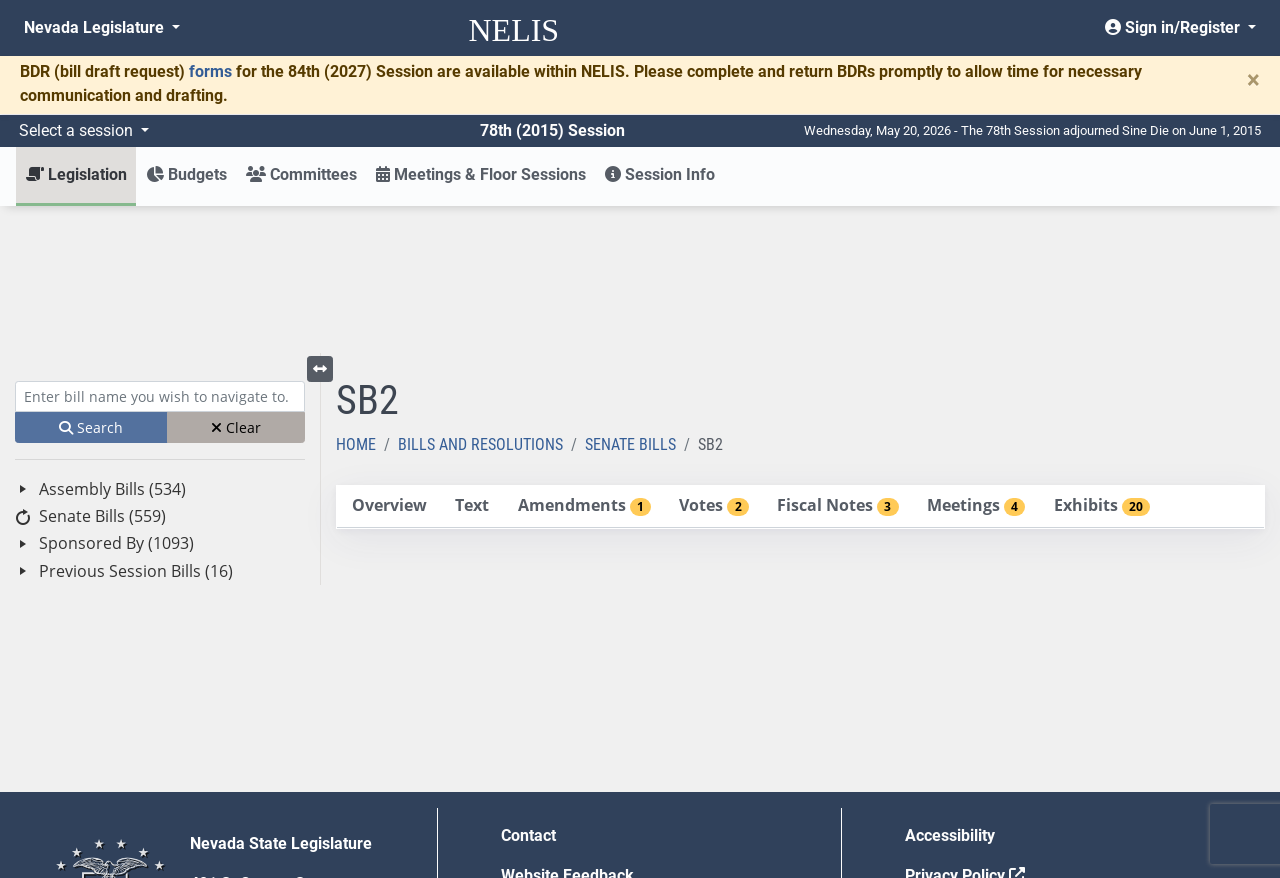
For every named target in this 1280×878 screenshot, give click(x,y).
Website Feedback (567, 728)
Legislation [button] (76, 174)
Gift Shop (534, 808)
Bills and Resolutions (480, 297)
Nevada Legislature (96, 27)
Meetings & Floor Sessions (481, 174)
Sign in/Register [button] (1174, 27)
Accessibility (950, 688)
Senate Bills (630, 297)
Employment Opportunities (596, 768)
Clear (236, 280)
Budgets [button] (186, 174)
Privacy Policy (965, 728)
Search (91, 280)
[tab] (389, 359)
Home (356, 297)
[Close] (1253, 80)
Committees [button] (301, 174)
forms (210, 71)
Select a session (78, 130)
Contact (528, 688)
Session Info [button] (660, 174)
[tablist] (800, 360)
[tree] (160, 383)
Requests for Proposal (985, 768)
